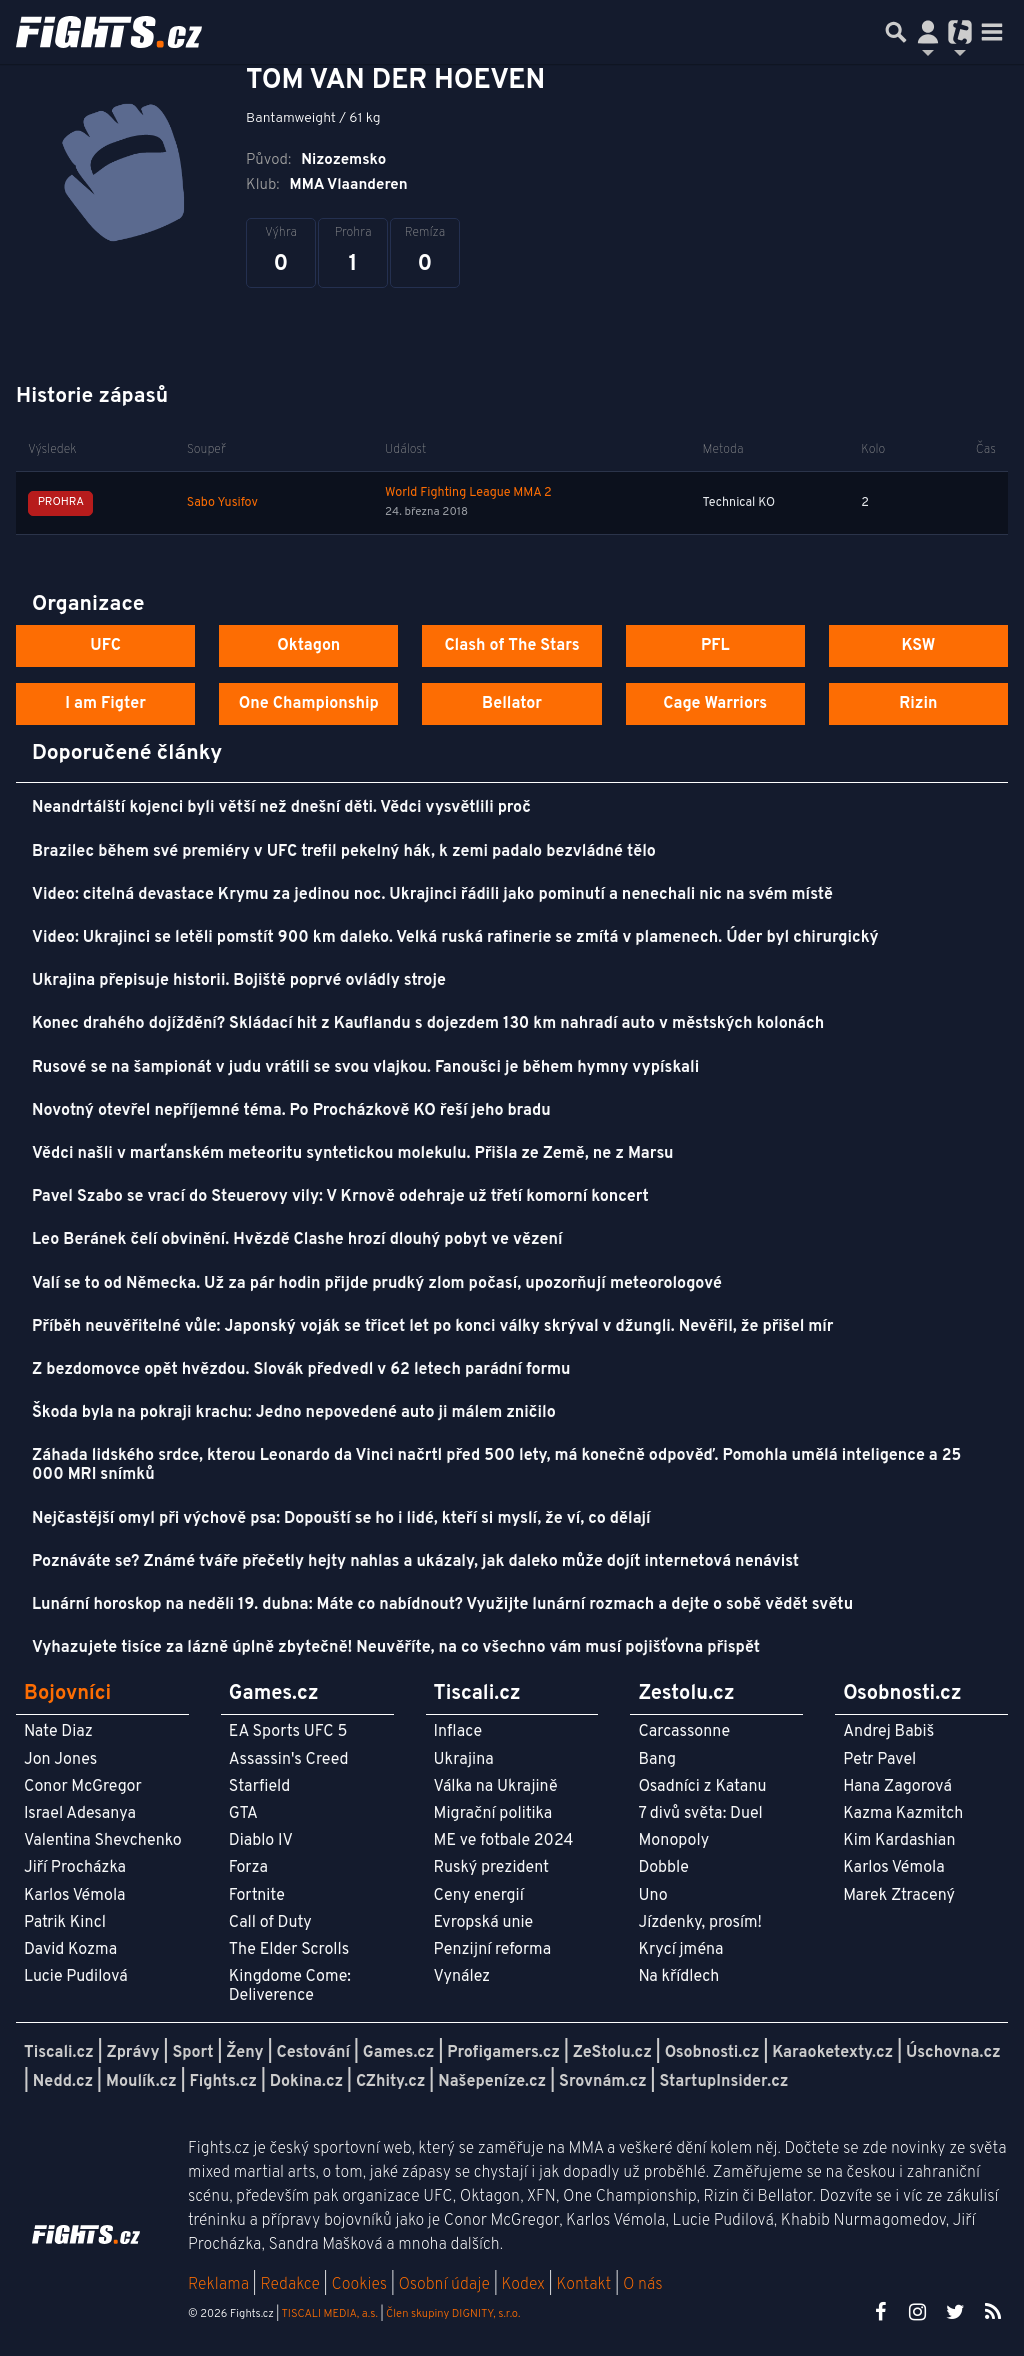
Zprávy (133, 2053)
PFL (715, 646)
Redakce (289, 2285)
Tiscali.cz (59, 2053)
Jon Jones (60, 1760)
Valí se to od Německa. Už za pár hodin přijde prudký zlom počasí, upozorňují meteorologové (377, 1284)
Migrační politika (493, 1814)
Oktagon (308, 646)
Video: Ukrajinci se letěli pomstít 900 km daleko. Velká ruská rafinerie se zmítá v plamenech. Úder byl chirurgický (455, 938)
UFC (105, 646)
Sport (192, 2053)
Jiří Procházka (75, 1868)
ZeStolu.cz (612, 2053)
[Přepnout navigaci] (928, 32)
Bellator (512, 704)
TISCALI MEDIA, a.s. (329, 2314)
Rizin (918, 704)
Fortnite (257, 1896)
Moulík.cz (141, 2082)
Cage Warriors (715, 704)
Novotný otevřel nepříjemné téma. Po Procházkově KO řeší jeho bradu (291, 1111)
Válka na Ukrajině (496, 1787)
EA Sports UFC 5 (288, 1732)
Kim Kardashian (899, 1841)
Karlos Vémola (75, 1896)
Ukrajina (464, 1760)
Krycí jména (680, 1950)
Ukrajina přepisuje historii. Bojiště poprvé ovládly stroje (239, 981)
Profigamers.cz (503, 2053)
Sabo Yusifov (222, 503)
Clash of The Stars (511, 646)
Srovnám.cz (603, 2082)
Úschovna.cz (953, 2053)
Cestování (312, 2053)
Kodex (525, 2285)
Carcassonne (684, 1732)
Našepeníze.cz (492, 2082)
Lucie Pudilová (76, 1977)
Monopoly (673, 1841)
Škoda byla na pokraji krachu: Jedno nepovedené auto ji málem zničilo (294, 1413)
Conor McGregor (83, 1787)
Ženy (244, 2053)
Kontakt (585, 2285)
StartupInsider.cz (723, 2082)
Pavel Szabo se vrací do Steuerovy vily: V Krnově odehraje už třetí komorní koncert (340, 1197)
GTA (243, 1814)
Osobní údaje (444, 2285)
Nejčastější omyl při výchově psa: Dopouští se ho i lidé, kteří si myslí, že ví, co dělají (341, 1519)
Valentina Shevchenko (103, 1841)
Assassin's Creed (289, 1760)
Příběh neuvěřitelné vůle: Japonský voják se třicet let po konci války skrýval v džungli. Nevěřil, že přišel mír (433, 1327)
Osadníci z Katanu (702, 1787)
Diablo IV (261, 1841)
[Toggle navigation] (992, 32)
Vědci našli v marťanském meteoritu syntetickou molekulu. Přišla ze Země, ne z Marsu (353, 1154)
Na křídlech (678, 1977)
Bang (657, 1760)
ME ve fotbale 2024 (504, 1841)
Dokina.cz (306, 2082)
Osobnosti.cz (712, 2053)
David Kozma (70, 1950)
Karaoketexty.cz (832, 2053)
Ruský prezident (491, 1868)
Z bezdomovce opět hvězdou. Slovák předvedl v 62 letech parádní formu (301, 1370)
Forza (248, 1868)
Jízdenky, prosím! (700, 1923)
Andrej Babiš (888, 1732)
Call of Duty (270, 1923)
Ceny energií (479, 1896)
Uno (652, 1896)
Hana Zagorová (897, 1787)
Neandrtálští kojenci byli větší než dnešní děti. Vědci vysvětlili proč (281, 808)
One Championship (309, 704)
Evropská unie (484, 1923)
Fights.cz (223, 2082)
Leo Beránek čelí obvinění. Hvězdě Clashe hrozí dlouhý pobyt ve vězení (297, 1240)
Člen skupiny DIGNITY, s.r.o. (453, 2314)
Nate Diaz (58, 1732)
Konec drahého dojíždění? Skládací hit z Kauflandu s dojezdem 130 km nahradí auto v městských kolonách (428, 1024)
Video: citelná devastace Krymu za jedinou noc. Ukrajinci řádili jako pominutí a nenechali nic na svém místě (432, 895)
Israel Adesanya (80, 1814)
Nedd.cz (63, 2082)
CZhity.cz (390, 2082)
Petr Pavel (879, 1760)
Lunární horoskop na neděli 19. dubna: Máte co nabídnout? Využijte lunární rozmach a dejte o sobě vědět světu (442, 1605)
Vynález (462, 1977)
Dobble (663, 1868)
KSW (918, 646)
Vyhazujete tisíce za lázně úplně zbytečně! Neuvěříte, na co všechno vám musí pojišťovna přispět (396, 1648)
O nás (643, 2285)
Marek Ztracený (899, 1896)
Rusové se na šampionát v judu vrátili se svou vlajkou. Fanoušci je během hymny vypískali (365, 1068)
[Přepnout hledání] (896, 32)
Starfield (259, 1787)
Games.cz (399, 2053)
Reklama (218, 2285)
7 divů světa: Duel (700, 1814)
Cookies (359, 2285)
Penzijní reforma (493, 1950)
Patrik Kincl (65, 1923)
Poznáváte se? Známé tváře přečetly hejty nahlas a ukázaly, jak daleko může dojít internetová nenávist (415, 1562)
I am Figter (105, 704)
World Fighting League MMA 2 (468, 493)
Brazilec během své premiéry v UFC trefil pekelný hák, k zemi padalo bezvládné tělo (344, 852)
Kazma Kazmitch (903, 1814)
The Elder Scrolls (289, 1950)
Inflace (458, 1732)
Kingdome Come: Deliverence (290, 1986)
